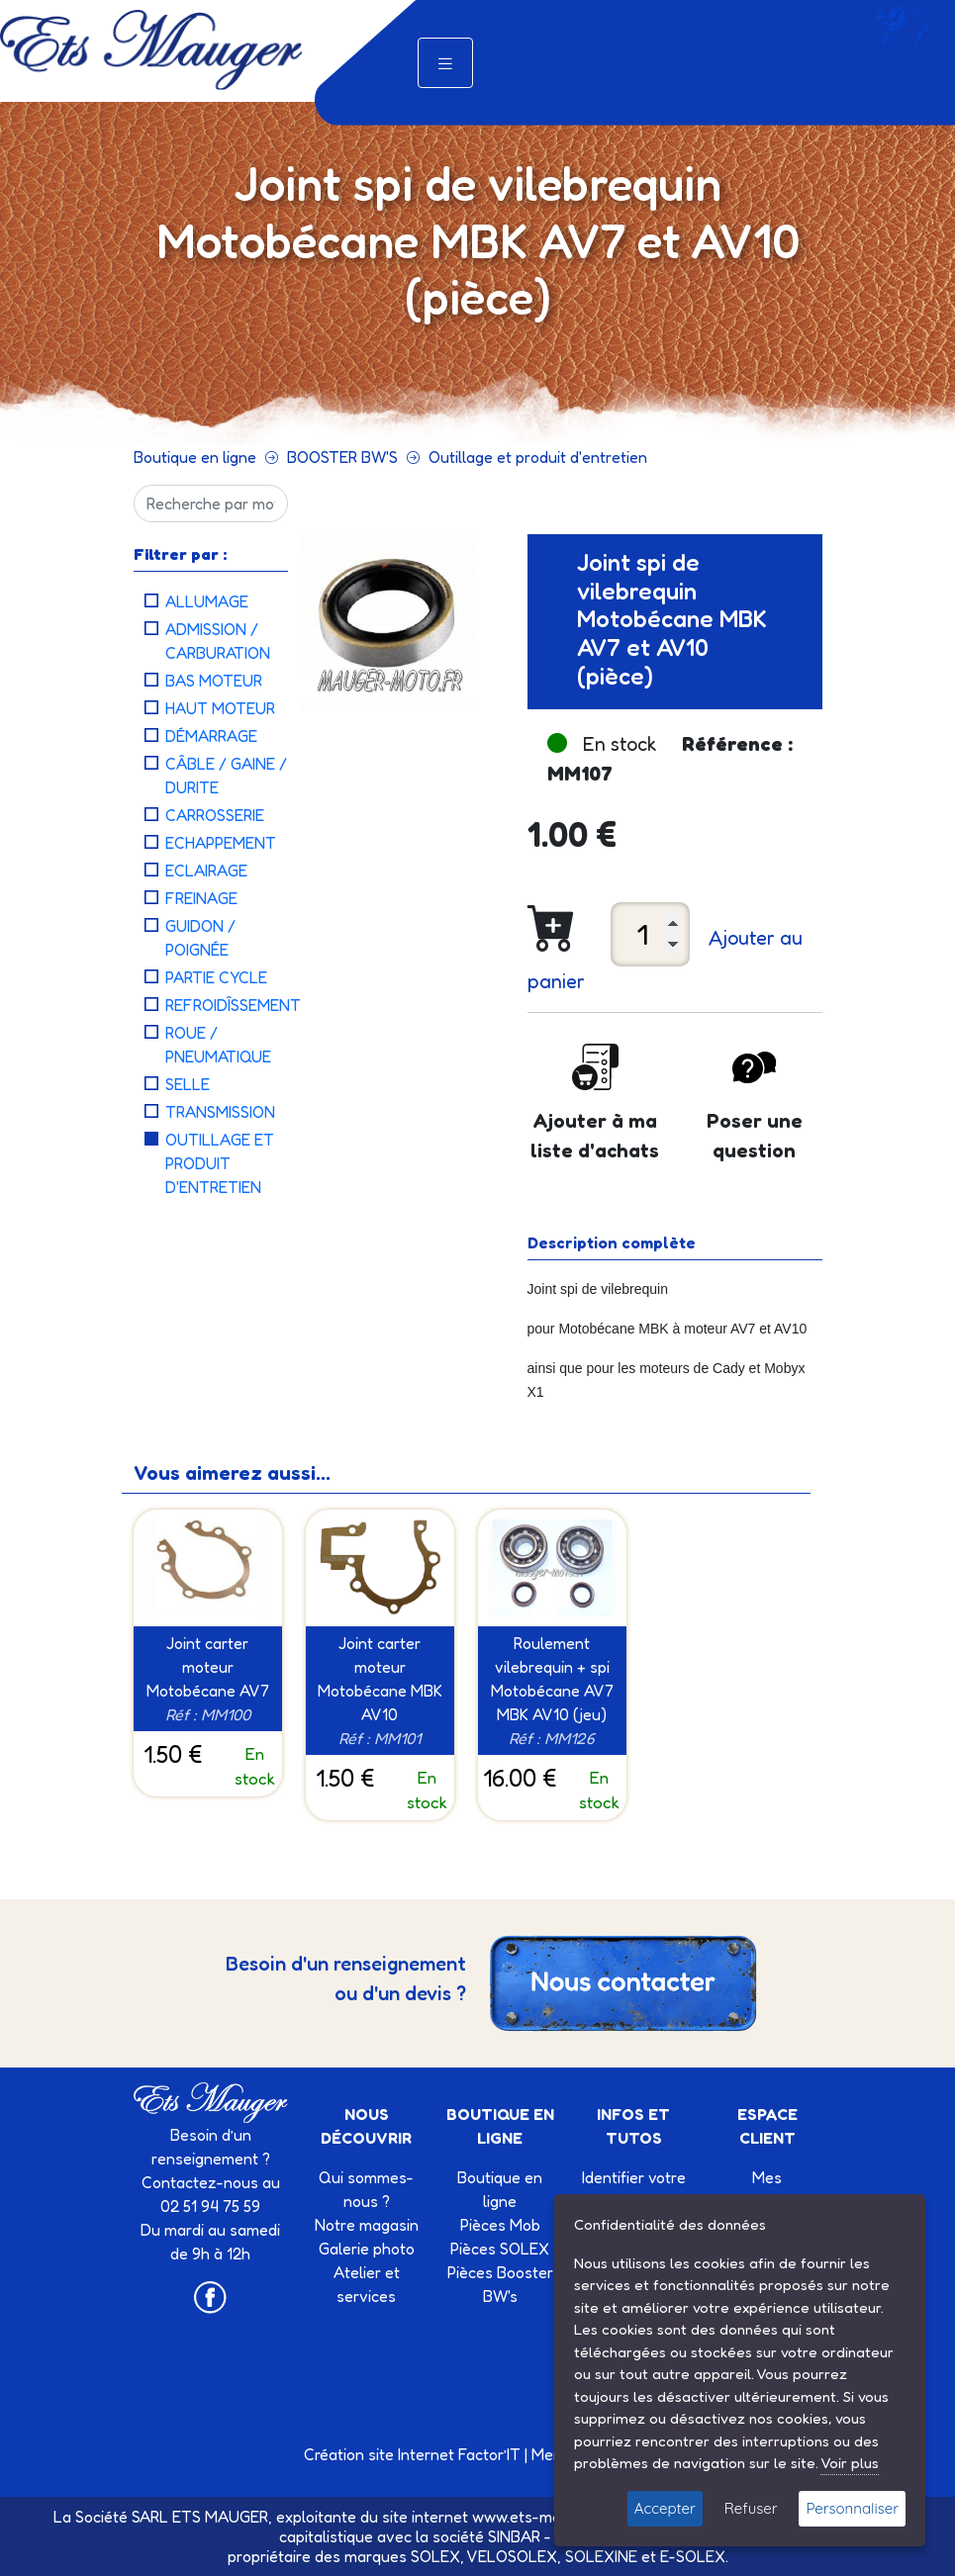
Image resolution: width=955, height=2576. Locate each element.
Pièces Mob (500, 2225)
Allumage (206, 601)
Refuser (751, 2508)
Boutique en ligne (195, 457)
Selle (187, 1084)
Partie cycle (216, 977)
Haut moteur (220, 708)
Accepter (665, 2508)
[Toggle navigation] (445, 63)
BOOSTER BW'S (342, 457)
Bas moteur (213, 680)
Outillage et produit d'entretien (538, 457)
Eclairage (206, 870)
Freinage (201, 898)
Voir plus (849, 2462)
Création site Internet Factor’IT (412, 2454)
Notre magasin (367, 2225)
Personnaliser (852, 2508)
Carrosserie (214, 815)
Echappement (220, 843)
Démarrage (211, 736)
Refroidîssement (233, 1005)
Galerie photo (367, 2248)
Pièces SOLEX (499, 2248)
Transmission (220, 1112)
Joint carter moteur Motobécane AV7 (207, 1667)
